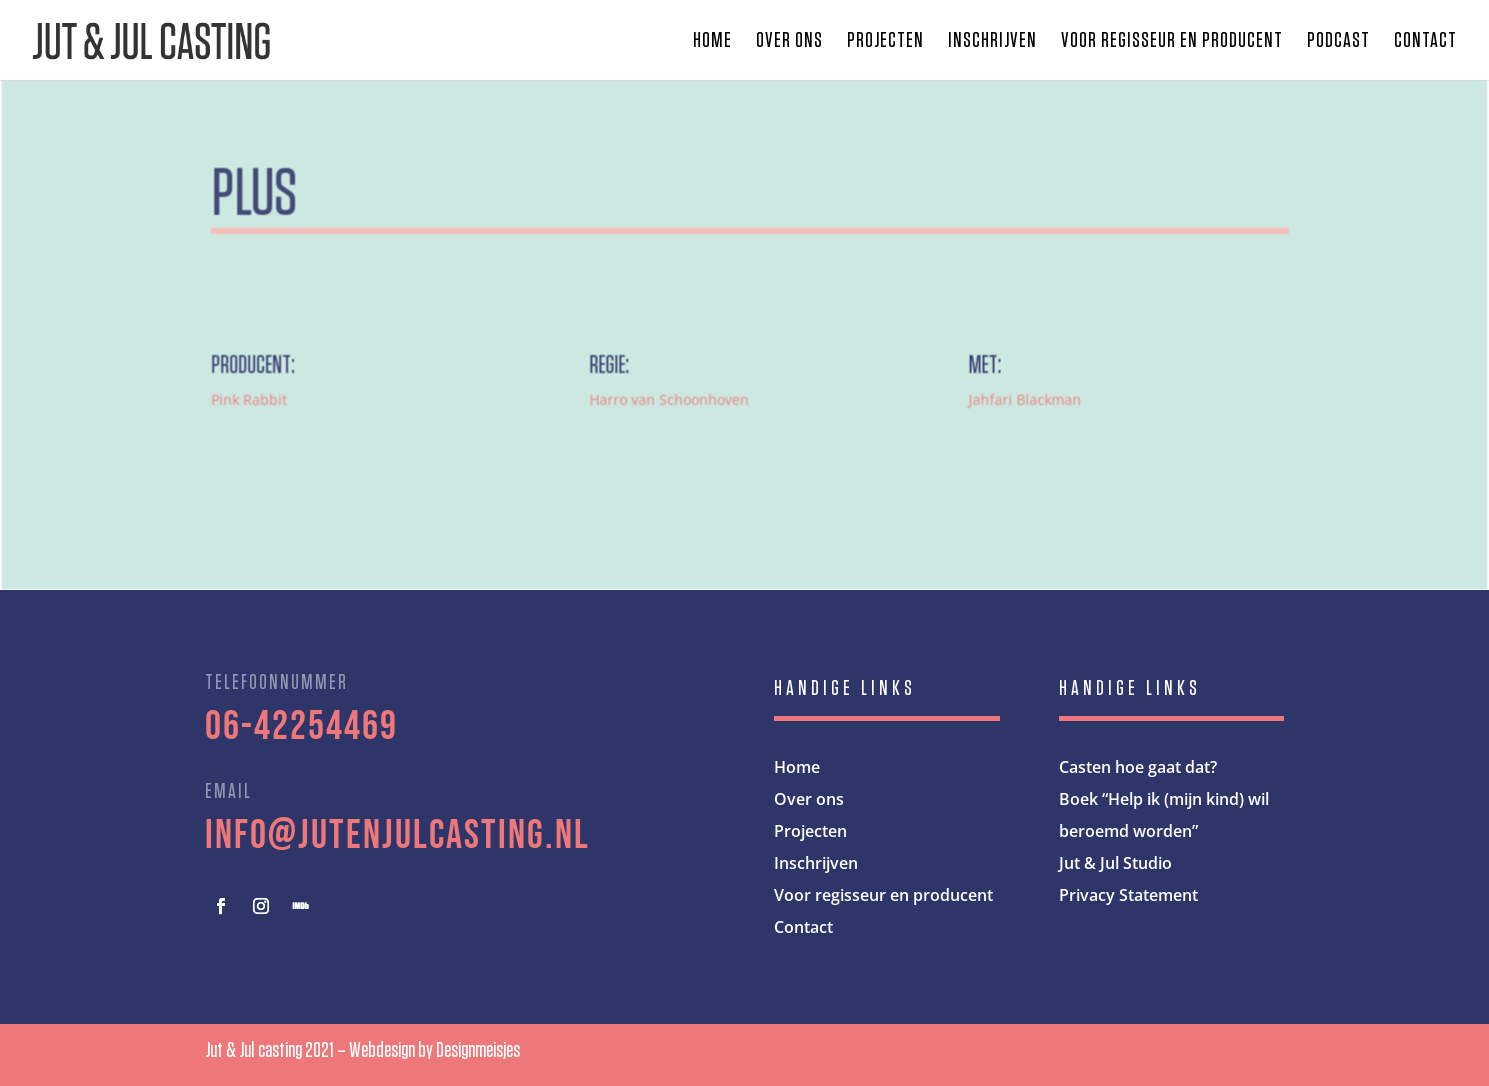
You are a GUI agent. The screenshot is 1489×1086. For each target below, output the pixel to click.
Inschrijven (992, 42)
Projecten (885, 42)
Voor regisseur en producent (1172, 42)
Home (712, 42)
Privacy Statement (1128, 895)
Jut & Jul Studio (1115, 863)
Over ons (789, 42)
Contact (1425, 42)
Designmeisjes (478, 1050)
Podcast (1338, 42)
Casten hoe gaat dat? (1138, 767)
